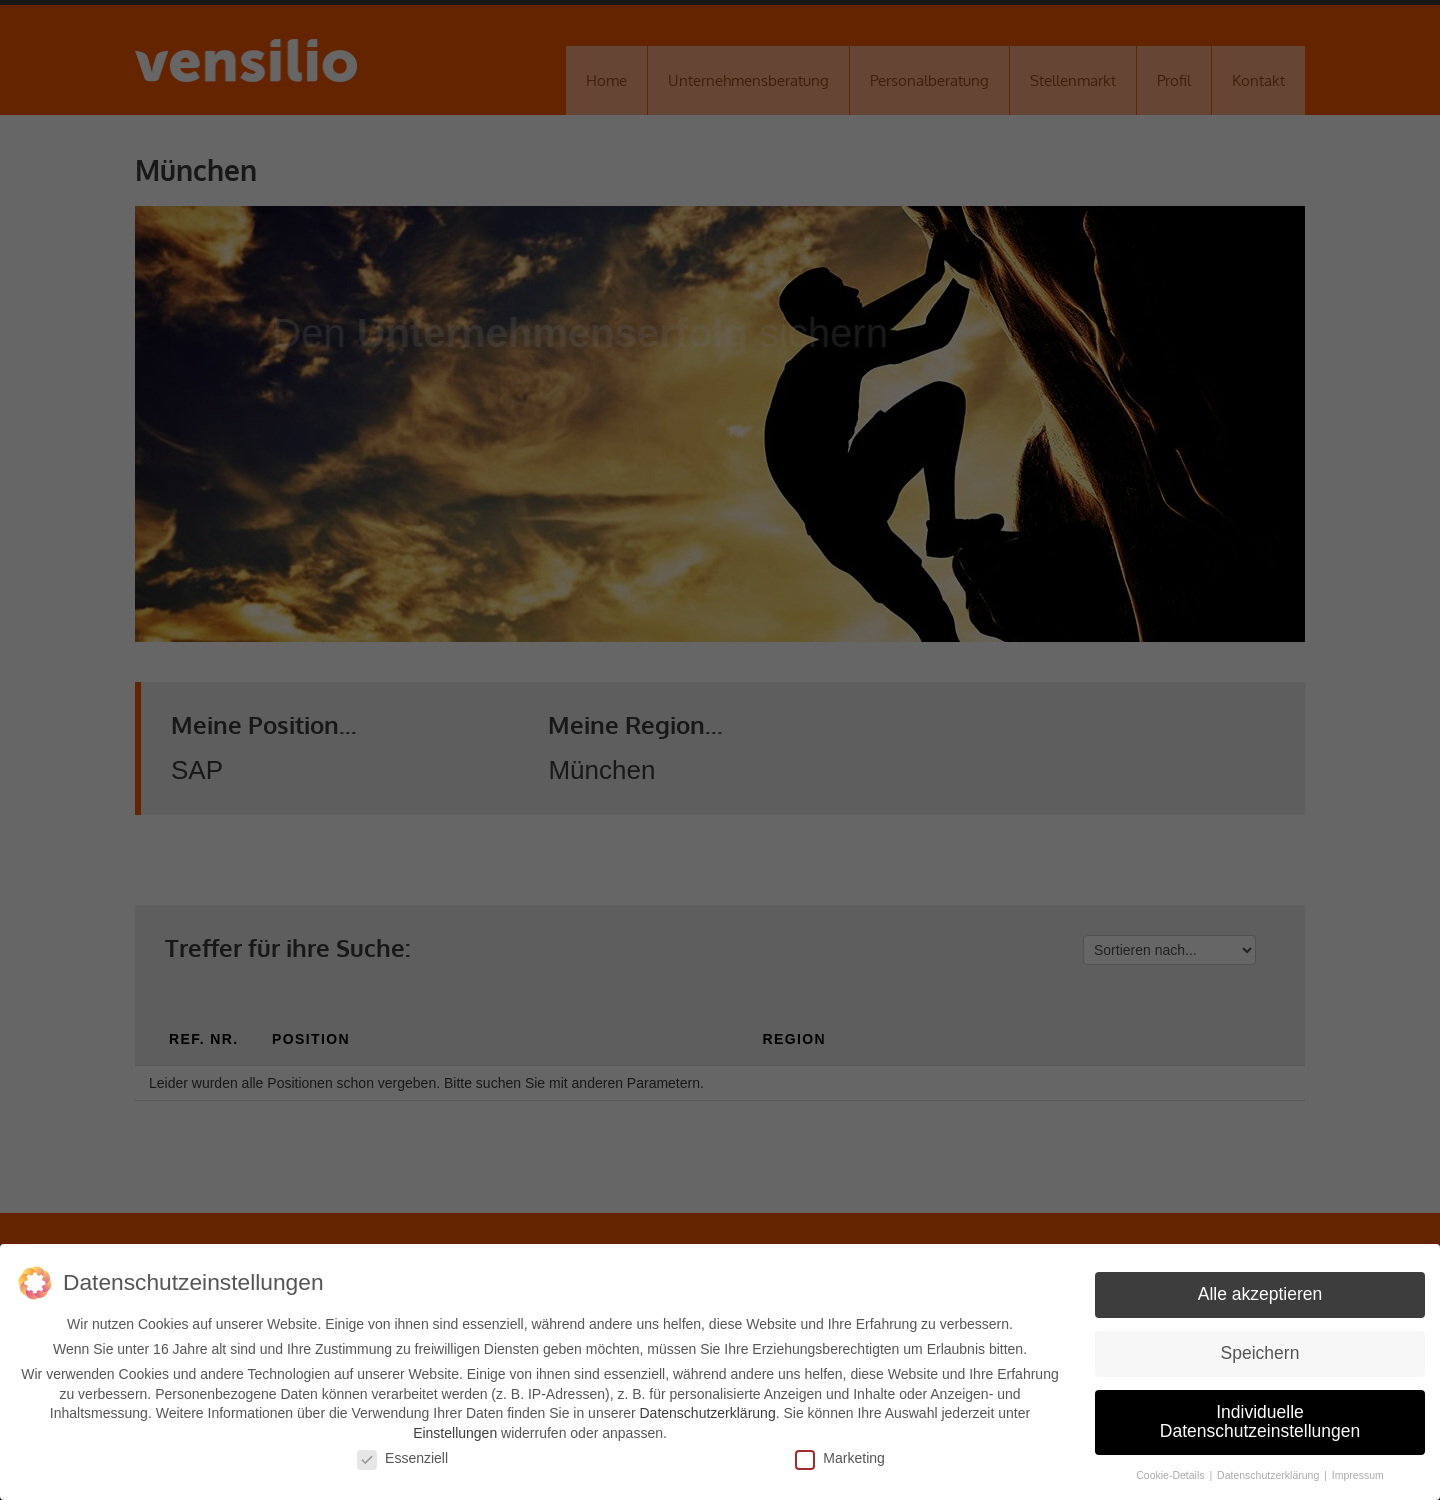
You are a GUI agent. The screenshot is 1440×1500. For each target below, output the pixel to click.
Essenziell (402, 1458)
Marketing (839, 1458)
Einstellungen (455, 1433)
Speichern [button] (1260, 1353)
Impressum (1358, 1475)
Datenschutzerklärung (707, 1413)
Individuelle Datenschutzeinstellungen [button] (1260, 1422)
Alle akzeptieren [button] (1260, 1294)
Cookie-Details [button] (1171, 1475)
